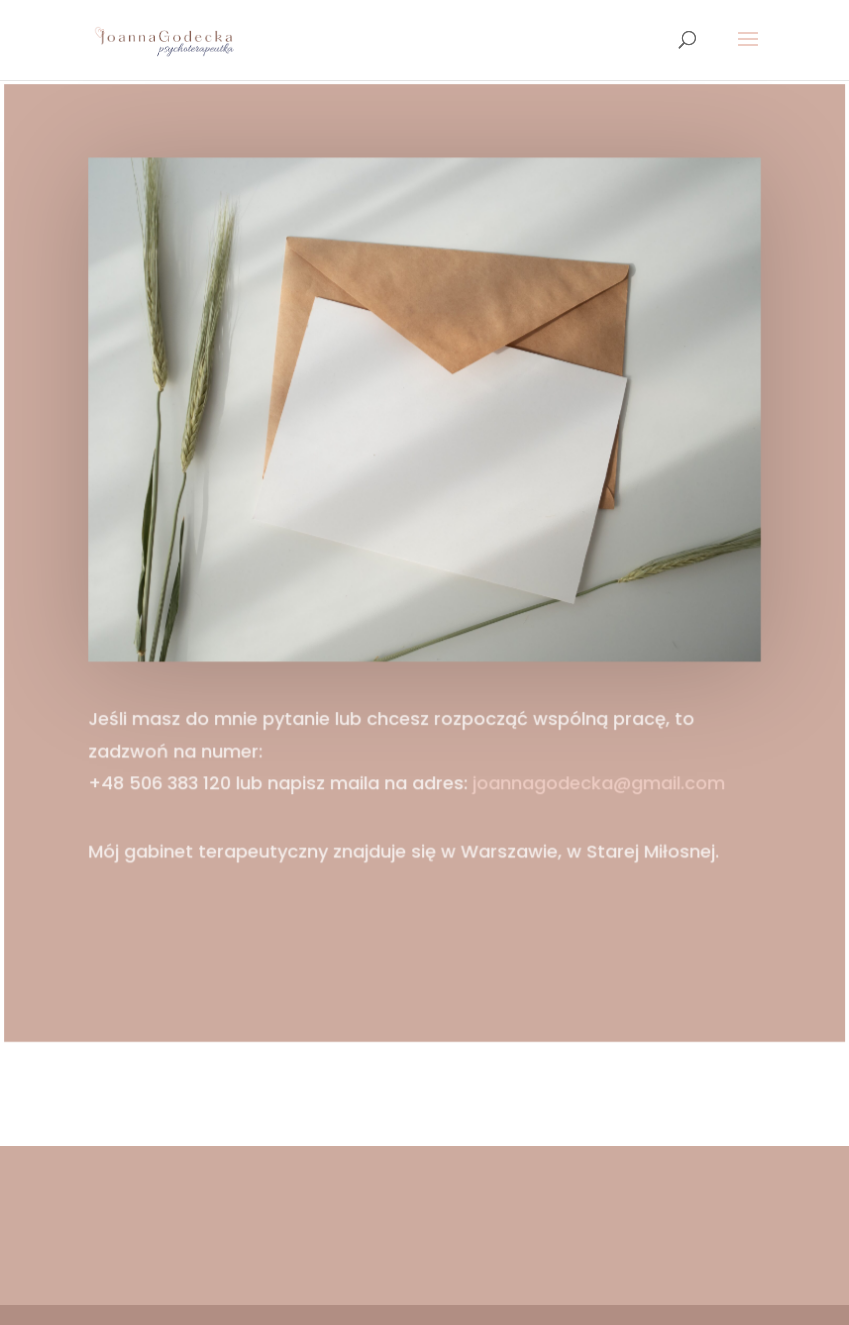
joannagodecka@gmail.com (596, 780)
